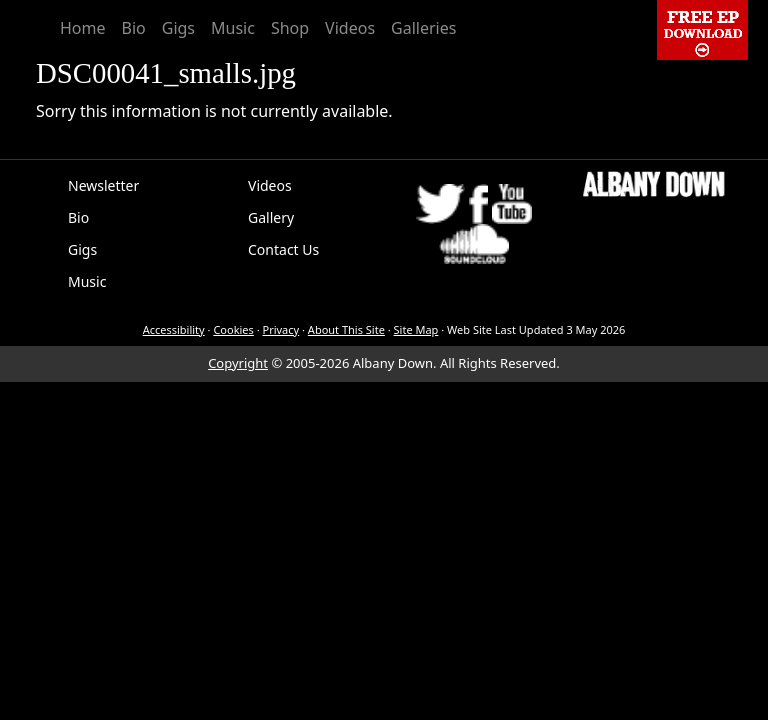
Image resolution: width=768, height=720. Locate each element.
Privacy (281, 329)
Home (83, 28)
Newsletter (103, 185)
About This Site (346, 329)
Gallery (271, 217)
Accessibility (174, 329)
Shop (290, 28)
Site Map (416, 329)
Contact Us (283, 249)
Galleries (423, 28)
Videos (350, 28)
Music (233, 28)
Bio (134, 28)
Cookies (233, 329)
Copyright (238, 363)
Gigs (178, 28)
